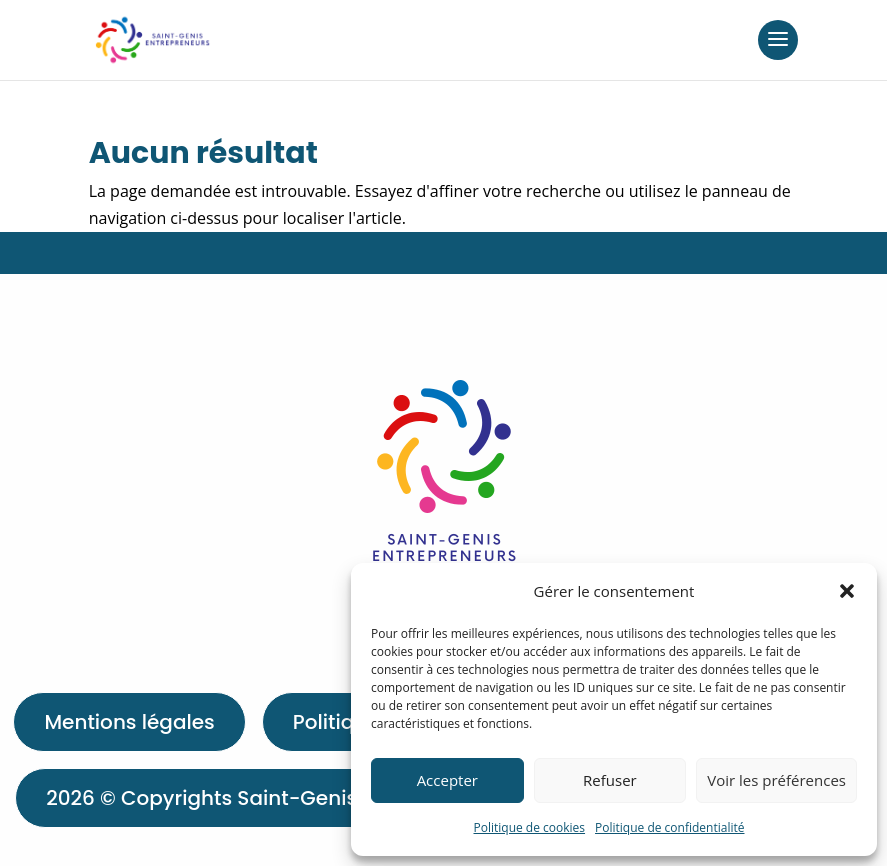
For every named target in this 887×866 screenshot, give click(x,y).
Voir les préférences (776, 780)
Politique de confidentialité (669, 827)
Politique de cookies (530, 827)
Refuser (610, 780)
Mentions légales (129, 722)
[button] (847, 591)
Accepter (447, 780)
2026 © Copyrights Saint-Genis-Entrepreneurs (278, 798)
